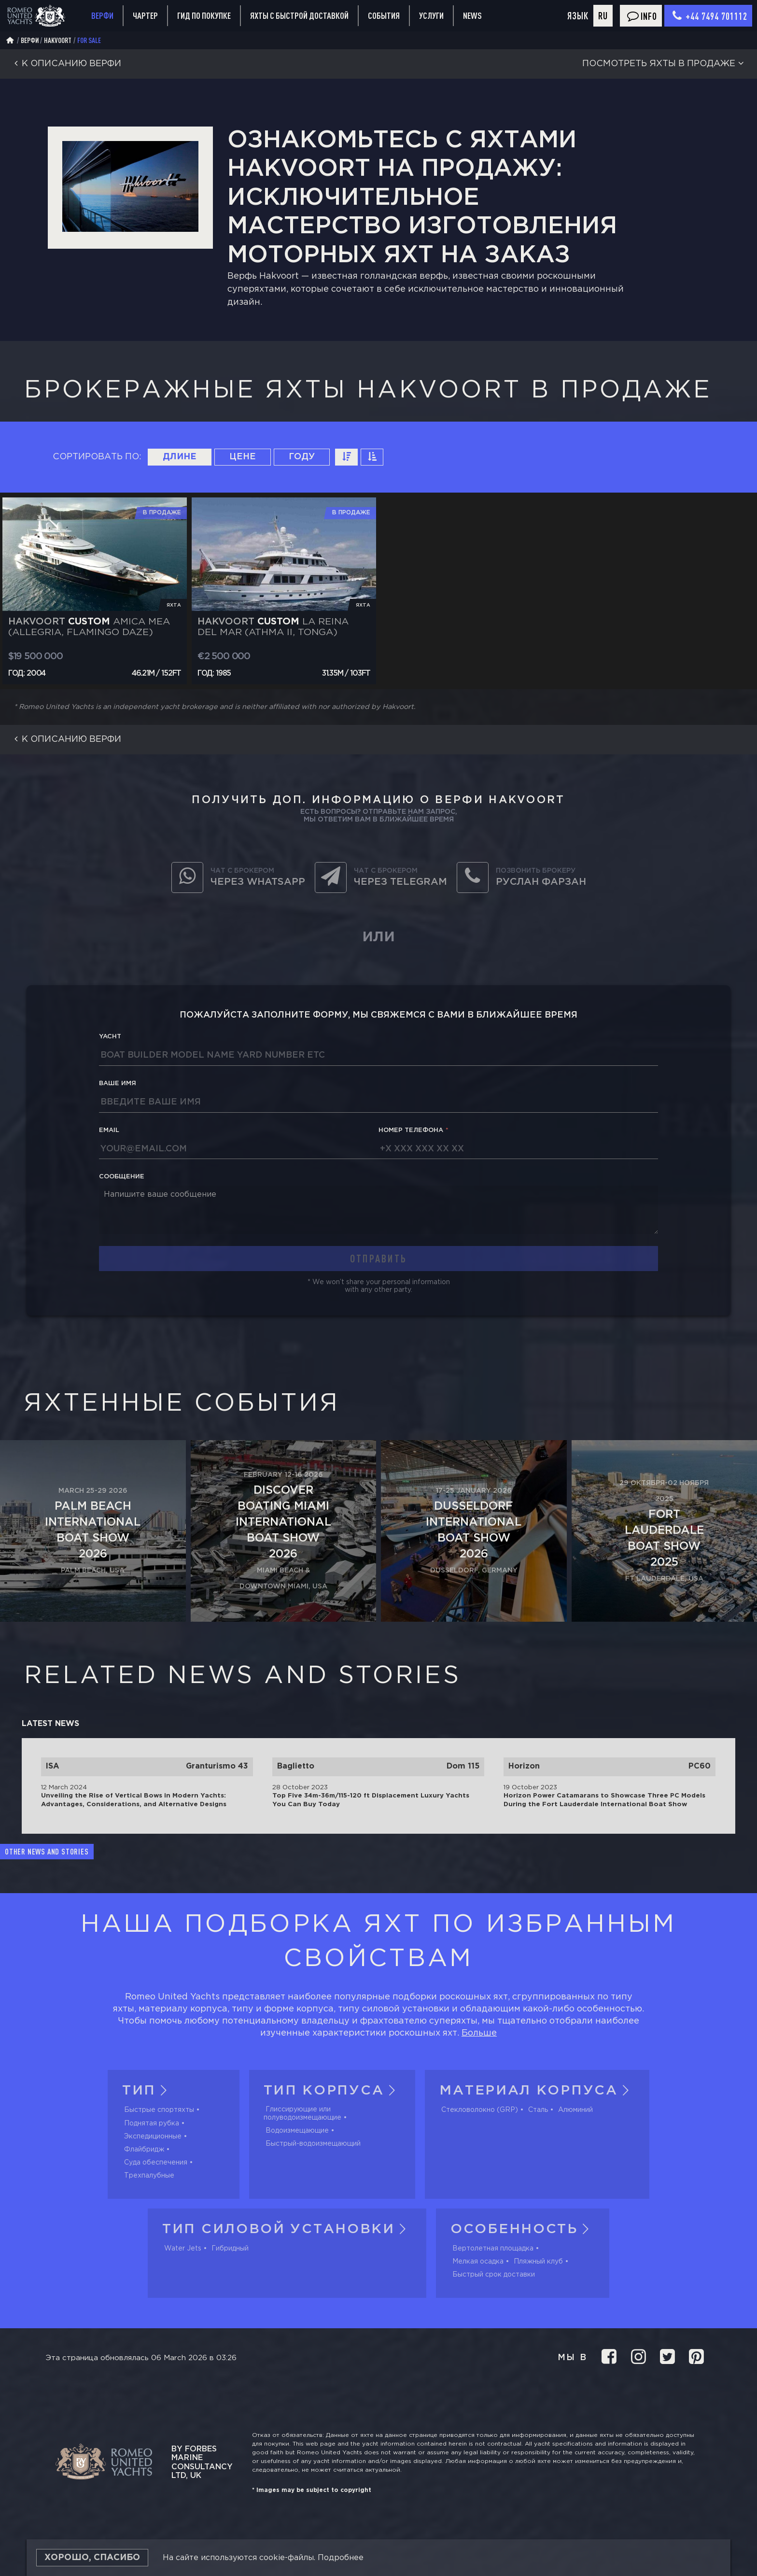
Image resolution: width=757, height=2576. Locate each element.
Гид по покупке (204, 15)
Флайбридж (144, 2149)
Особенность (522, 2229)
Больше (479, 2033)
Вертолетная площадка (492, 2248)
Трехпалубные (149, 2176)
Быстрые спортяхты (159, 2110)
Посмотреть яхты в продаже (664, 64)
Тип (147, 2090)
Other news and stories (47, 1851)
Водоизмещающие (297, 2131)
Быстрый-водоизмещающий (313, 2144)
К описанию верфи (65, 64)
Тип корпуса (332, 2090)
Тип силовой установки (287, 2229)
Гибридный (230, 2248)
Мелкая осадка (478, 2262)
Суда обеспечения (155, 2163)
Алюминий (575, 2110)
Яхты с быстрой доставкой (299, 15)
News (472, 15)
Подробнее (341, 2558)
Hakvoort (57, 40)
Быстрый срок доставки (493, 2275)
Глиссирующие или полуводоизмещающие (302, 2113)
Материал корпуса (536, 2090)
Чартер (145, 15)
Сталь (538, 2110)
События (384, 15)
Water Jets (182, 2248)
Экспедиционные (153, 2136)
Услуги (431, 16)
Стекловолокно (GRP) (479, 2110)
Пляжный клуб (538, 2262)
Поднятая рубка (151, 2123)
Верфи (102, 15)
